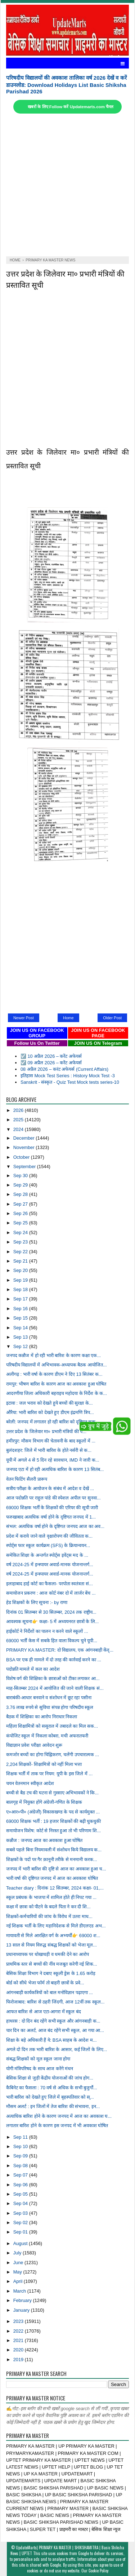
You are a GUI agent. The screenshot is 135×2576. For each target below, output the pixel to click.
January (22, 2310)
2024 (19, 1129)
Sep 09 (21, 2156)
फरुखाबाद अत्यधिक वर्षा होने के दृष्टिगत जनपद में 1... (51, 1517)
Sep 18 (21, 1289)
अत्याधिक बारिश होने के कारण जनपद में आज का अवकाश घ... (59, 2116)
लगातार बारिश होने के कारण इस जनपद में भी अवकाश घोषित (57, 2125)
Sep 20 (21, 1270)
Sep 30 (21, 1175)
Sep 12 (21, 1346)
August (21, 2243)
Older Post (112, 1018)
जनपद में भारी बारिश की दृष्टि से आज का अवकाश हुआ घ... (56, 1869)
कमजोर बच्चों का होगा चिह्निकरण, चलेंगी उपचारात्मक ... (52, 1754)
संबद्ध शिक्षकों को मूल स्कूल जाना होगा (38, 2059)
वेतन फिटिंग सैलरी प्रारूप (26, 1479)
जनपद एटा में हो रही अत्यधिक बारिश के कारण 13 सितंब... (55, 1469)
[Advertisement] (67, 185)
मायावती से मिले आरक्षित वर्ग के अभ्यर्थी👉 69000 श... (53, 1935)
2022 (19, 2331)
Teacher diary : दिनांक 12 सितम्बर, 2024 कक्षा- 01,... (55, 1888)
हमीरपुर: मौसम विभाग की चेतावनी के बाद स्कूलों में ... (50, 1441)
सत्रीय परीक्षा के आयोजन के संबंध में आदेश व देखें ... (50, 1488)
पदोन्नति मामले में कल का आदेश (33, 1669)
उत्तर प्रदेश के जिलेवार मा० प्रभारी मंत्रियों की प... (46, 1431)
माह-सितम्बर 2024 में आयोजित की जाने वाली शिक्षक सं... (55, 1688)
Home (68, 1018)
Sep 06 (21, 2184)
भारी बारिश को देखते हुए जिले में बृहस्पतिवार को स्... (50, 2097)
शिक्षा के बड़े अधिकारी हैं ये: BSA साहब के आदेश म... (51, 2040)
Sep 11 (21, 2137)
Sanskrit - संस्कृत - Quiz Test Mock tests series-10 (70, 1082)
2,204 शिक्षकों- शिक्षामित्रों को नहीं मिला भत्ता (44, 1764)
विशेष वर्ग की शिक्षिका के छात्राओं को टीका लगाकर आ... (53, 1678)
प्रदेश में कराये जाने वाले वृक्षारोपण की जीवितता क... (49, 1536)
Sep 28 (21, 1194)
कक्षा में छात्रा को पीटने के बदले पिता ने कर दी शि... (48, 1906)
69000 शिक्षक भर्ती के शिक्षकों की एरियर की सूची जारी (52, 1507)
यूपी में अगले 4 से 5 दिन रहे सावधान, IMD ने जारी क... (52, 1460)
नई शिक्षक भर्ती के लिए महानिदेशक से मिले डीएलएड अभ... (56, 1925)
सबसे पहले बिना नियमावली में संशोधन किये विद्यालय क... (54, 1849)
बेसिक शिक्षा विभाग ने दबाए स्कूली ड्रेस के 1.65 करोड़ (50, 1973)
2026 (19, 1110)
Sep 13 (21, 1337)
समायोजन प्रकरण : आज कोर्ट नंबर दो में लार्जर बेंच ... (51, 1593)
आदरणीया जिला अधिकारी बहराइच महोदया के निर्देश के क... (56, 1393)
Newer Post (23, 1018)
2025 (19, 1119)
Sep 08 (21, 2165)
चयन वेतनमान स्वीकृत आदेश (30, 1783)
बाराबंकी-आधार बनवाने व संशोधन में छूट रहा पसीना (48, 1697)
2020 (19, 2349)
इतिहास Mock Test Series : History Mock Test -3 (68, 1075)
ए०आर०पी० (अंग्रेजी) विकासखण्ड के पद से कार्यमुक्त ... (53, 1812)
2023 (19, 2321)
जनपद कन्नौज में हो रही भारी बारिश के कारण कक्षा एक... (53, 1355)
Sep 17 (21, 1299)
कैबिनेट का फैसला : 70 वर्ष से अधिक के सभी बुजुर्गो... (51, 2087)
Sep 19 (21, 1280)
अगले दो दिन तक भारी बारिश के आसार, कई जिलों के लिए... (56, 2049)
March (20, 2291)
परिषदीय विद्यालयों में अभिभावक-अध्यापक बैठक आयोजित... (56, 1364)
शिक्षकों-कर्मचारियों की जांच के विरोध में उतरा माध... (49, 1916)
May (18, 2272)
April (18, 2281)
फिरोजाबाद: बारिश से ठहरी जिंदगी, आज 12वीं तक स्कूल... (55, 2002)
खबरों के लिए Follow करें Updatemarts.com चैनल (70, 107)
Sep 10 (21, 2146)
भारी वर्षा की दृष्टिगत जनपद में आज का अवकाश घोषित (52, 1878)
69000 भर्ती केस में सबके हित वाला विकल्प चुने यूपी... (51, 1640)
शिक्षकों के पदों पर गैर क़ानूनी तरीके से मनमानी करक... (51, 1859)
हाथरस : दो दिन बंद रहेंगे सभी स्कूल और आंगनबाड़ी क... (53, 2021)
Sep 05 (21, 2194)
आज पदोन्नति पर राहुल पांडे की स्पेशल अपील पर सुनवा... (53, 1498)
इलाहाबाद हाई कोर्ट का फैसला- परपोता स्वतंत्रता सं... (49, 1583)
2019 (19, 2359)
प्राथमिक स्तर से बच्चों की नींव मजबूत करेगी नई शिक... (51, 1964)
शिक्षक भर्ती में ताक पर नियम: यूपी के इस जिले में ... (49, 1773)
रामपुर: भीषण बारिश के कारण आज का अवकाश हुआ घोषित (56, 1384)
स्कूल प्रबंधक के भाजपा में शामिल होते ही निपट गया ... (51, 1897)
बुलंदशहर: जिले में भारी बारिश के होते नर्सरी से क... (48, 1450)
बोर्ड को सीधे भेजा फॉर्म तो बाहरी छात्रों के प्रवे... (45, 1982)
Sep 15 (21, 1318)
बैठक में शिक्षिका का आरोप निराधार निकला (41, 1716)
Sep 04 (21, 2203)
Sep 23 (21, 1242)
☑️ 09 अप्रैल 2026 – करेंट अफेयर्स (51, 1062)
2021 (19, 2340)
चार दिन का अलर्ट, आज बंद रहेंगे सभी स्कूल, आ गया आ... (55, 2030)
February (23, 2300)
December (24, 1138)
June (18, 2262)
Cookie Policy (98, 2570)
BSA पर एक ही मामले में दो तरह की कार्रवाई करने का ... (53, 1659)
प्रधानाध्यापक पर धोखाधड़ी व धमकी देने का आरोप (47, 1954)
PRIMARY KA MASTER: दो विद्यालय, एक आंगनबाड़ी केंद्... (59, 1650)
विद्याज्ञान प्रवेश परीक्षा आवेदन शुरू (34, 1745)
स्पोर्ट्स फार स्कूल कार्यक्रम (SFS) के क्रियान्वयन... (48, 1545)
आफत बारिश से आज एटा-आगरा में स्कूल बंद (43, 2011)
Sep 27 (21, 1204)
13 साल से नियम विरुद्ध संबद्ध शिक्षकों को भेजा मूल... (51, 1945)
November (24, 1147)
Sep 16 (21, 1308)
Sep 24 (21, 1232)
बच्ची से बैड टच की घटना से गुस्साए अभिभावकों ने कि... (52, 1792)
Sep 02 (21, 2222)
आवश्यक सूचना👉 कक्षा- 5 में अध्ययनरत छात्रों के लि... (52, 1621)
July (18, 2252)
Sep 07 (21, 2175)
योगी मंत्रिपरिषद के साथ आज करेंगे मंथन (39, 2068)
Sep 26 (21, 1213)
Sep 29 (21, 1185)
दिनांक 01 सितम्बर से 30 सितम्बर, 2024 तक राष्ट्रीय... (51, 1612)
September (25, 1166)
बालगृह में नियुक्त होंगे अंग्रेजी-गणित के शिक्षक (44, 1802)
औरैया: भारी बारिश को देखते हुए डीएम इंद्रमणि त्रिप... (50, 1412)
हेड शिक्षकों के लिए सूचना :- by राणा (36, 1602)
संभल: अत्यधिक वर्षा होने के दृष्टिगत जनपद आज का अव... (55, 1526)
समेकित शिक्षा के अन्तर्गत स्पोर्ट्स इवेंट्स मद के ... (47, 1555)
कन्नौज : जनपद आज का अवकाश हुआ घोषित (44, 1840)
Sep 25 (21, 1222)
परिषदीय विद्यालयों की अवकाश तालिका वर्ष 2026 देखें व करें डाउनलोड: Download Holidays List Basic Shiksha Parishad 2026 (66, 84)
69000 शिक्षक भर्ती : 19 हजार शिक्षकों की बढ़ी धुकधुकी (53, 1821)
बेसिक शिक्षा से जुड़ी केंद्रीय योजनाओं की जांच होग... (49, 2078)
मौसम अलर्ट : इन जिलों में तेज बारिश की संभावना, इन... (53, 2106)
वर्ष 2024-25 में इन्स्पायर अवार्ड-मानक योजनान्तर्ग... (49, 1564)
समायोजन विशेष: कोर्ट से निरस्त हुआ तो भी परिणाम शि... (53, 1830)
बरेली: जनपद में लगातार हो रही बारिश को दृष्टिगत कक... (52, 1421)
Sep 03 (21, 2213)
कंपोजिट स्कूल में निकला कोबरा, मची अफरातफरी (47, 1735)
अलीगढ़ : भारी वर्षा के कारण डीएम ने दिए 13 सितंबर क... (54, 1374)
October (22, 1157)
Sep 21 (21, 1261)
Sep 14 (21, 1327)
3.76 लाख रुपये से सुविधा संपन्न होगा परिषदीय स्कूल (49, 1707)
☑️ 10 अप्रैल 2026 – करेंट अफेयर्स (51, 1056)
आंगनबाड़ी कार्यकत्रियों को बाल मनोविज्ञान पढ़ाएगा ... (49, 1992)
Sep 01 (21, 2232)
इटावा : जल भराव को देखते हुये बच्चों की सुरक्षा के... (49, 1403)
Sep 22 (21, 1251)
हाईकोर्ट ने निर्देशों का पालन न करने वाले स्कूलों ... (47, 1631)
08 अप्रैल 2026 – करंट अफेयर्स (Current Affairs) (64, 1069)
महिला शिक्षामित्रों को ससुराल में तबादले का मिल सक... (52, 1726)
